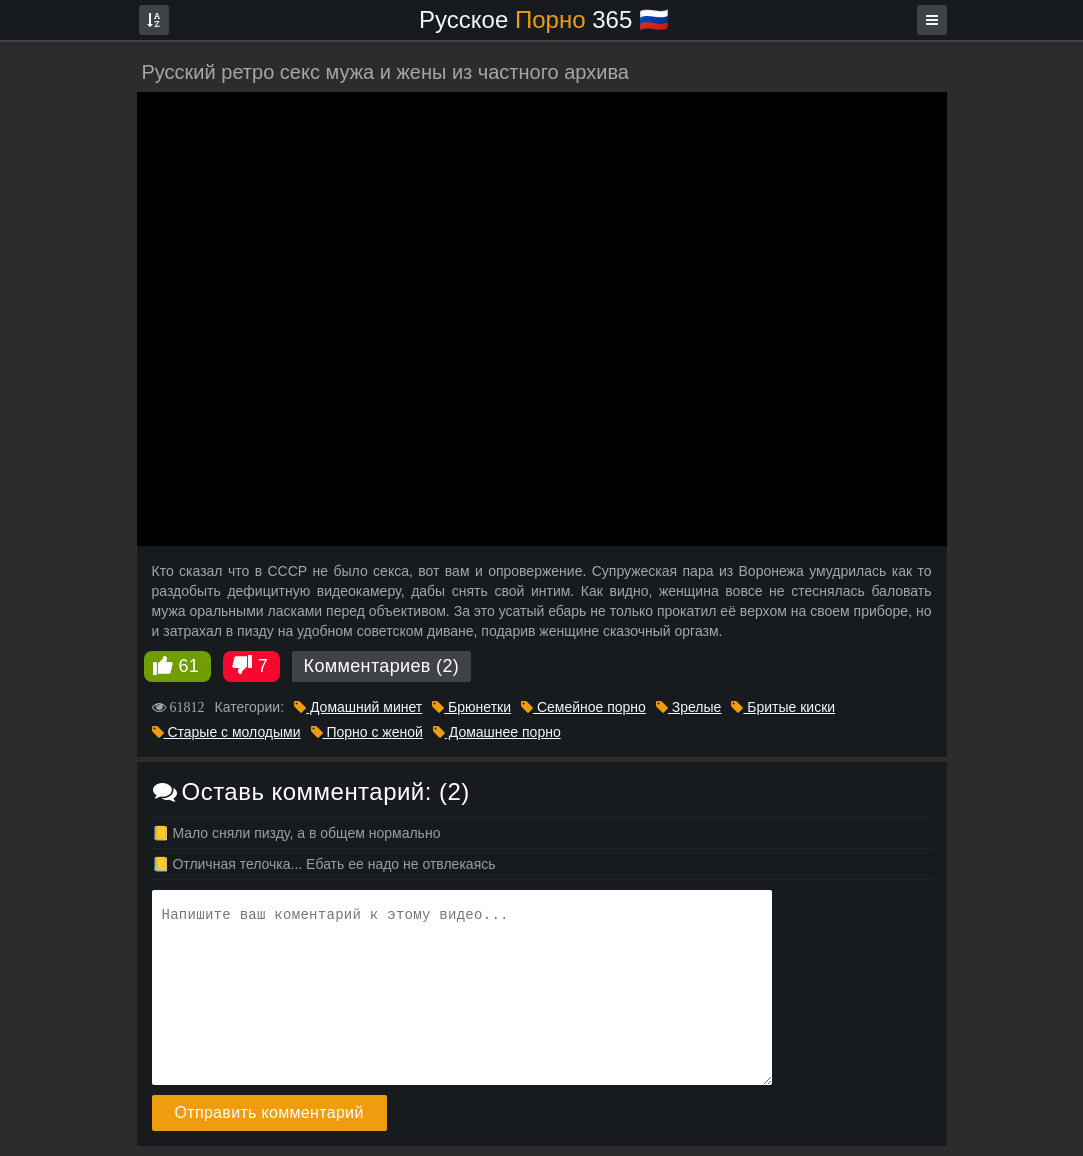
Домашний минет (358, 707)
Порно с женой (367, 732)
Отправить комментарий (269, 1112)
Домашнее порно (497, 732)
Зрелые (688, 707)
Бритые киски (783, 707)
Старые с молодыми (226, 732)
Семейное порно (583, 707)
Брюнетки (471, 707)
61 (189, 666)
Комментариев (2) (382, 666)
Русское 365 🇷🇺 (544, 19)
